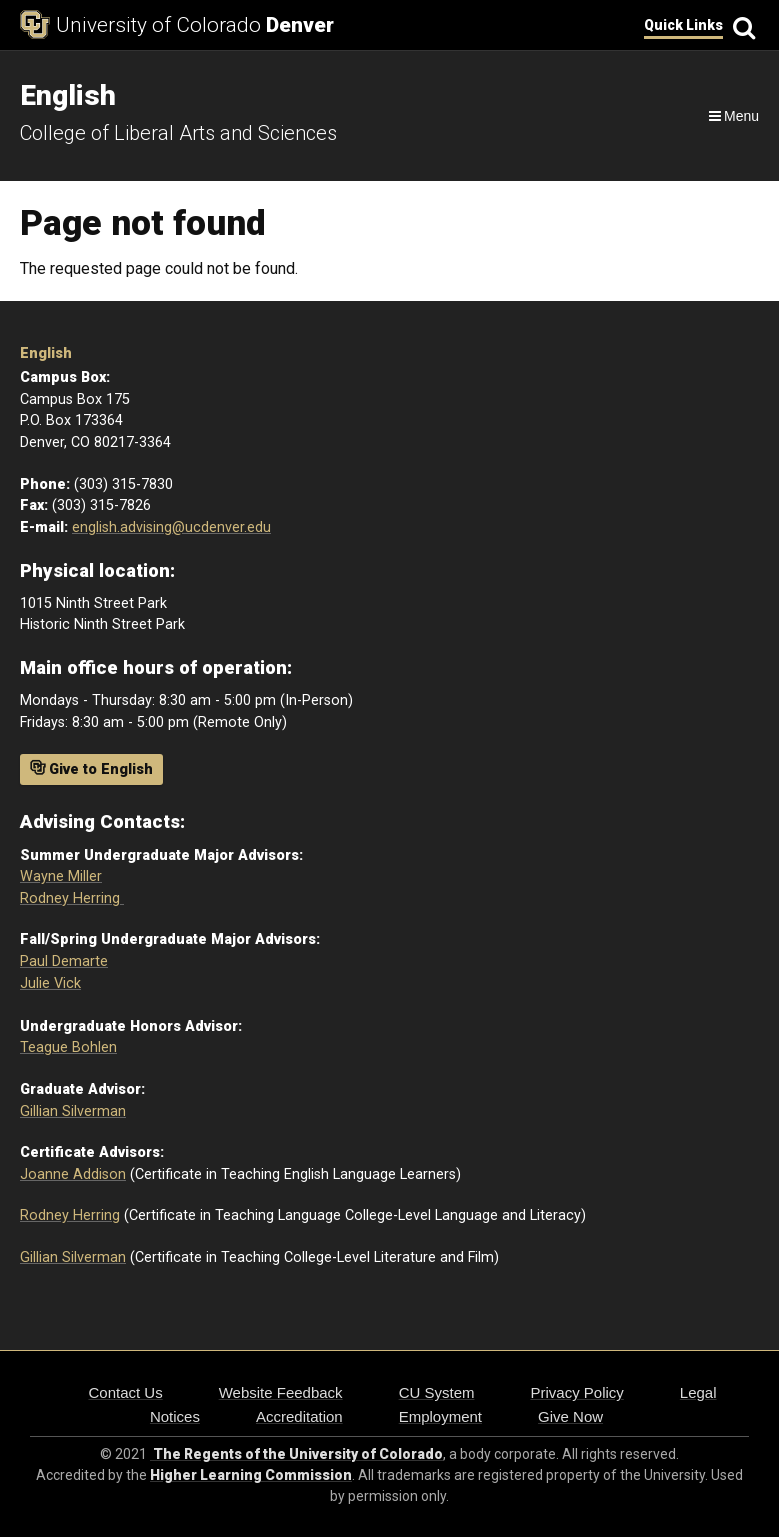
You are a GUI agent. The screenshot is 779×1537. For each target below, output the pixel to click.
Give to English (91, 769)
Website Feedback (281, 1392)
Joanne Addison (73, 1174)
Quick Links (683, 25)
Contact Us (125, 1392)
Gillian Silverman (73, 1111)
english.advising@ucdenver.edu (171, 527)
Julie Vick (50, 983)
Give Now (570, 1416)
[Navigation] (732, 116)
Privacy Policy (576, 1392)
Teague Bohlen (68, 1047)
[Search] (741, 25)
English (46, 353)
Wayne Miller (61, 876)
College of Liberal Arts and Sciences (178, 133)
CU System (437, 1392)
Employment (440, 1416)
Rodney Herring (72, 898)
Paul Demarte (64, 961)
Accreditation (299, 1416)
